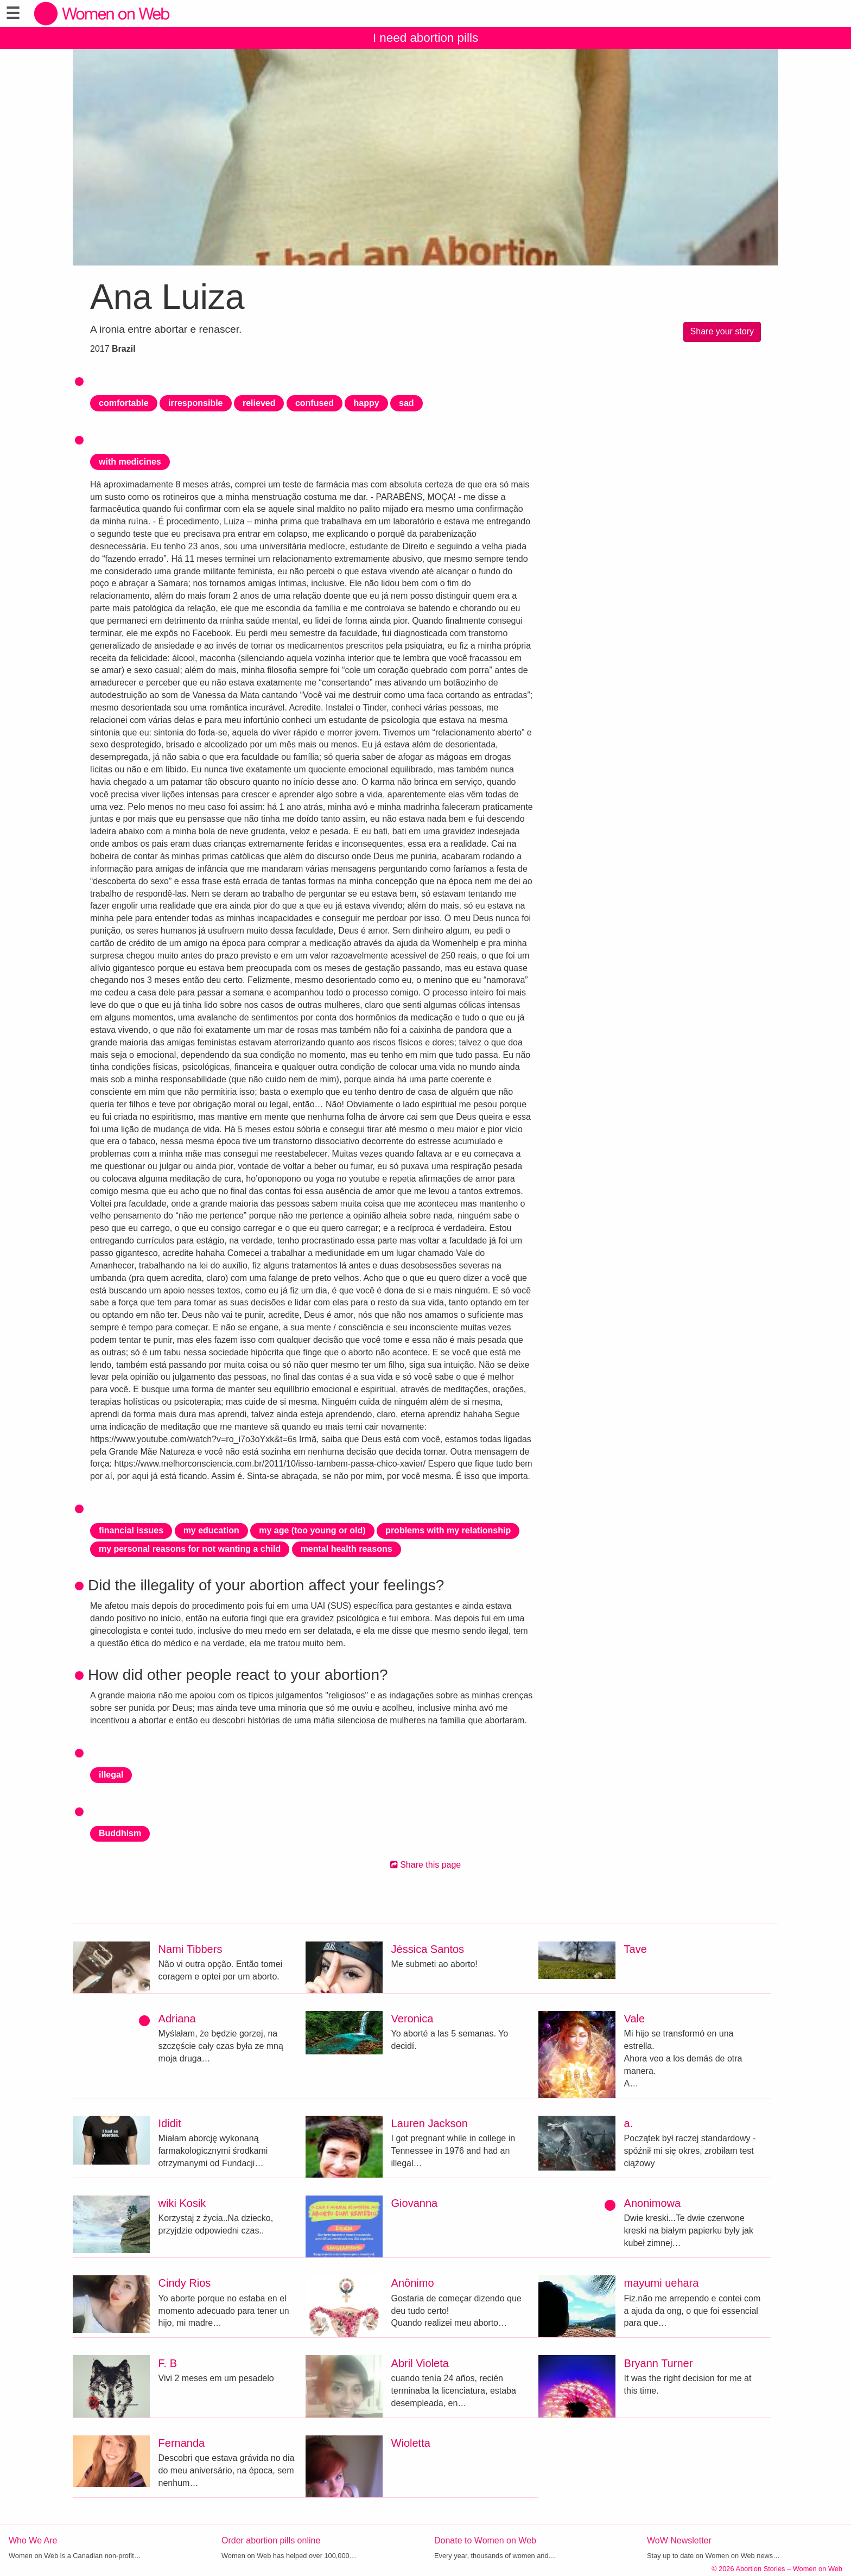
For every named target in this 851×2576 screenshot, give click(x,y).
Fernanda (181, 2443)
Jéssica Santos (428, 1949)
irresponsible (195, 403)
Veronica (412, 2019)
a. (628, 2123)
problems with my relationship (448, 1530)
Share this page (425, 1864)
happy (366, 403)
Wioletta (410, 2443)
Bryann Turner (658, 2363)
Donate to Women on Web (485, 2540)
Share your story (722, 331)
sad (406, 403)
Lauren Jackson (429, 2123)
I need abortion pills (425, 38)
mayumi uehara (661, 2283)
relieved (259, 403)
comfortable (124, 403)
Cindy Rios (184, 2283)
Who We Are (33, 2540)
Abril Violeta (420, 2363)
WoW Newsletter (679, 2540)
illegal (111, 1774)
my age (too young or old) (312, 1530)
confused (314, 403)
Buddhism (120, 1833)
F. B (167, 2363)
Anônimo (412, 2283)
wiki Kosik (182, 2203)
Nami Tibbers (190, 1949)
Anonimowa (652, 2203)
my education (211, 1530)
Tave (635, 1949)
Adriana (177, 2019)
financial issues (131, 1530)
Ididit (169, 2123)
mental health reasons (346, 1548)
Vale (634, 2019)
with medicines (130, 461)
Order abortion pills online (270, 2540)
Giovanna (414, 2203)
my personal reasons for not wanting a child (190, 1548)
